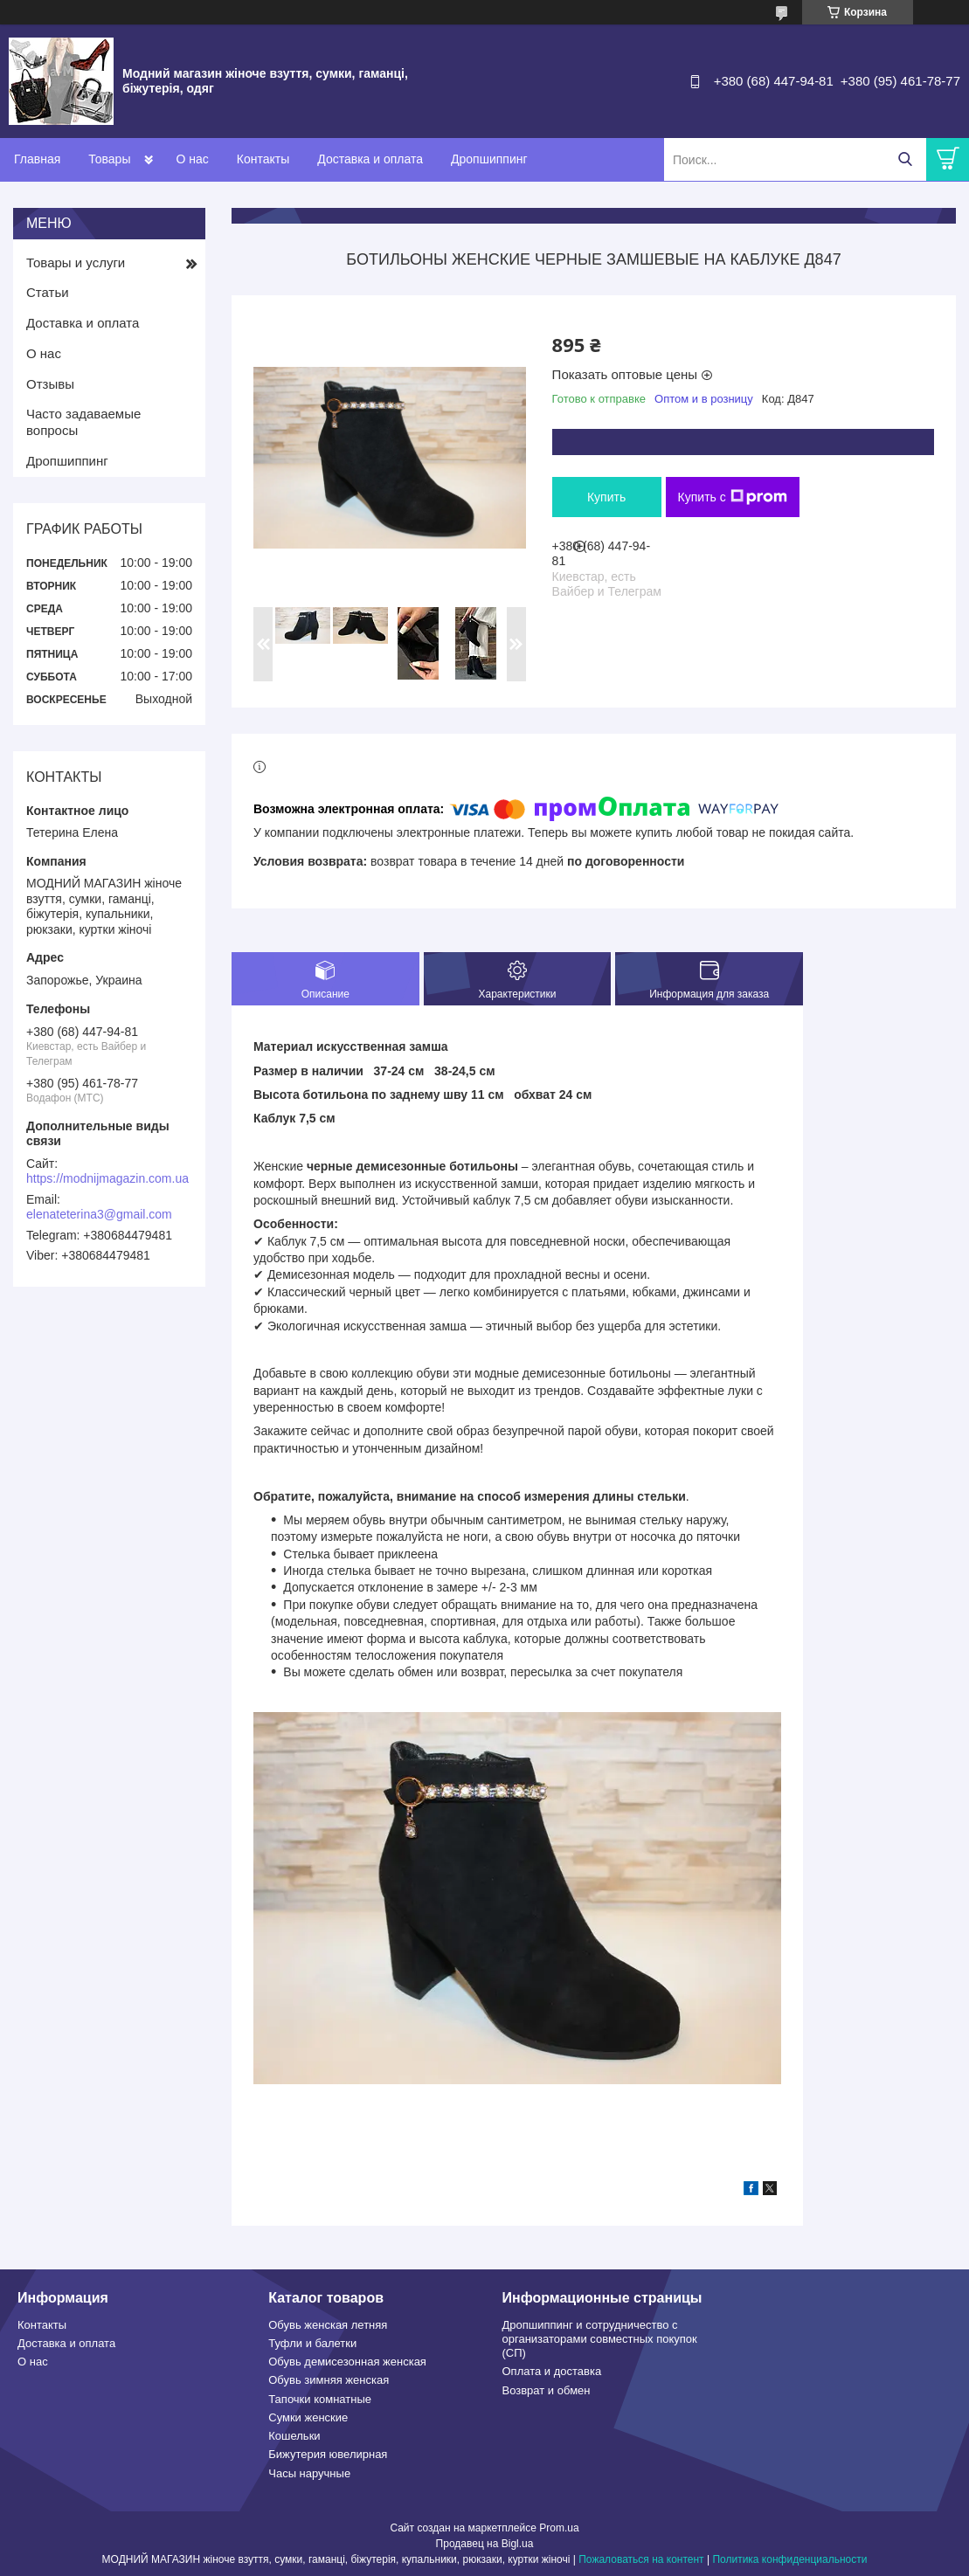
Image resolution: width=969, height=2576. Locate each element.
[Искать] (904, 159)
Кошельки (294, 2435)
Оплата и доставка (552, 2371)
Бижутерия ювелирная (327, 2454)
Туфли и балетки (312, 2343)
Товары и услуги (75, 262)
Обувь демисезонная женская (347, 2361)
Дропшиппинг (489, 159)
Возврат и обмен (546, 2390)
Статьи (47, 292)
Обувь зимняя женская (328, 2379)
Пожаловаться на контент (640, 2559)
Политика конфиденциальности (789, 2559)
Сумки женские (308, 2417)
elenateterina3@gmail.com (99, 1214)
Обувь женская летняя (327, 2324)
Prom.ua (558, 2528)
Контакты (263, 159)
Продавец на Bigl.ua (485, 2544)
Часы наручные (309, 2473)
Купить (606, 497)
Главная (37, 159)
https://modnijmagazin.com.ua (107, 1178)
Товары (109, 159)
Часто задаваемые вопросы (83, 422)
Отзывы (50, 383)
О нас (192, 159)
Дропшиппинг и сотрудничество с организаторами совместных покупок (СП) (599, 2339)
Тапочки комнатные (319, 2399)
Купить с (732, 497)
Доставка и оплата (370, 159)
